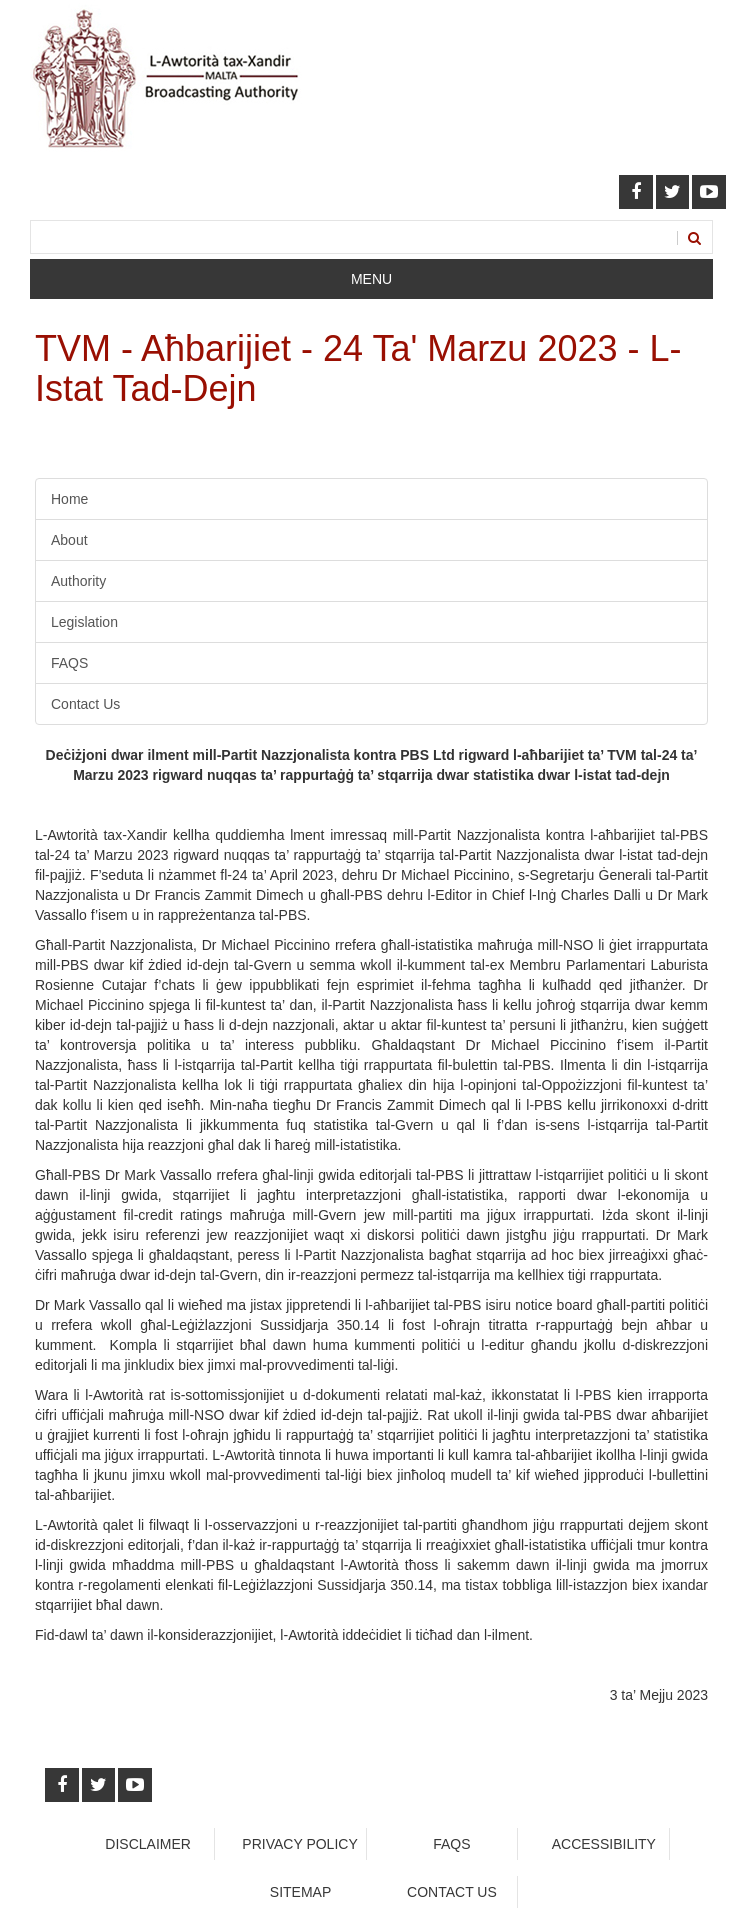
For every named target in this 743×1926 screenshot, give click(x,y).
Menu (371, 279)
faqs (451, 1844)
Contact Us (85, 704)
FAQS (69, 663)
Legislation (84, 622)
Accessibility (604, 1844)
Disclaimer (148, 1844)
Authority (78, 581)
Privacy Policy (299, 1844)
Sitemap (300, 1892)
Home (69, 499)
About (69, 540)
